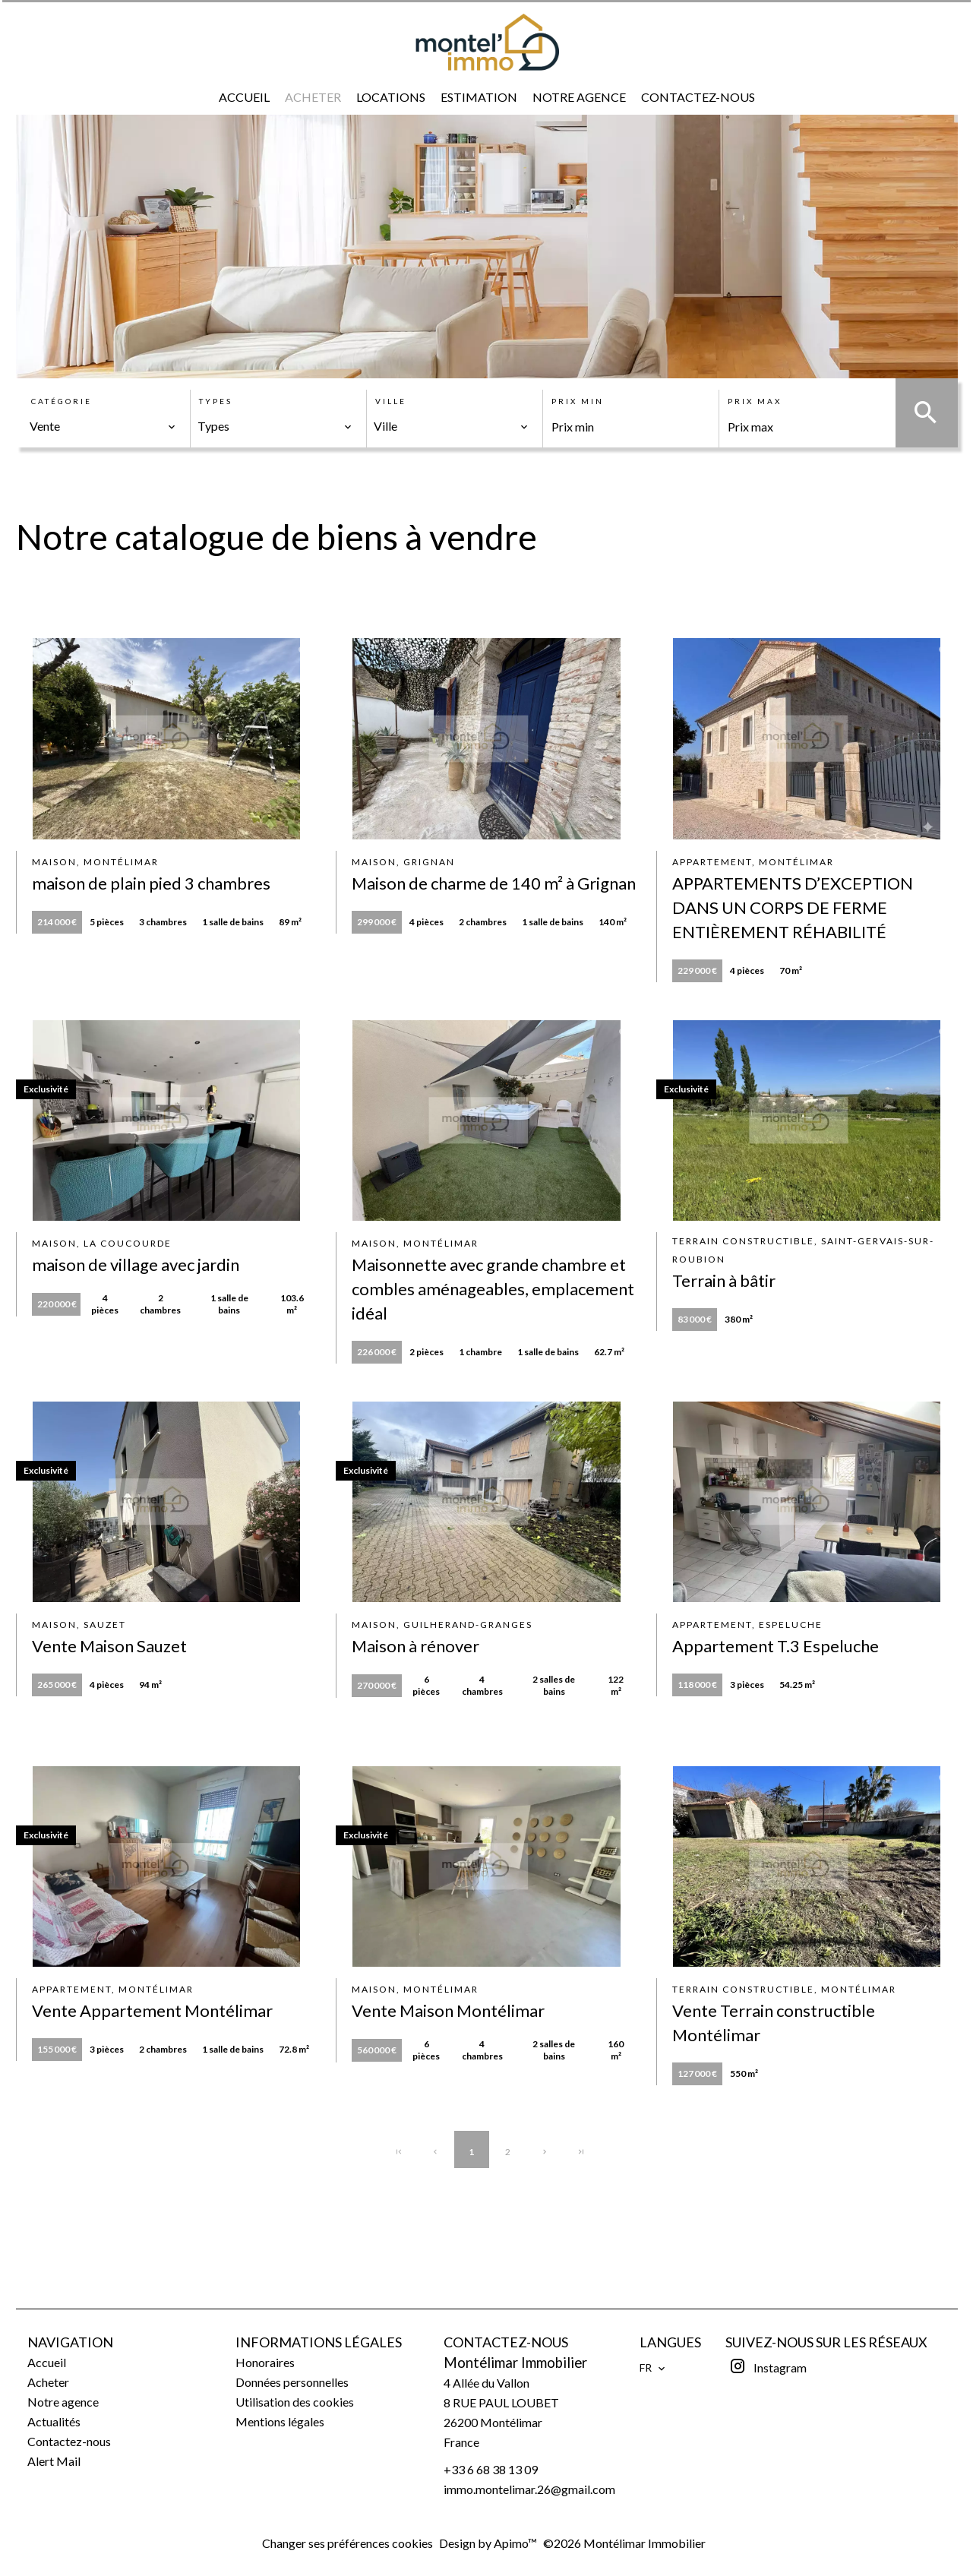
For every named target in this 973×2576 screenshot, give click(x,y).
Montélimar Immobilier (515, 2362)
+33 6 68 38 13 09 (491, 2469)
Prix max (755, 401)
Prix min (577, 401)
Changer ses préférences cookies (347, 2543)
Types (215, 401)
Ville (390, 401)
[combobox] (103, 426)
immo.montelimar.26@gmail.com (529, 2489)
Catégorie (61, 401)
